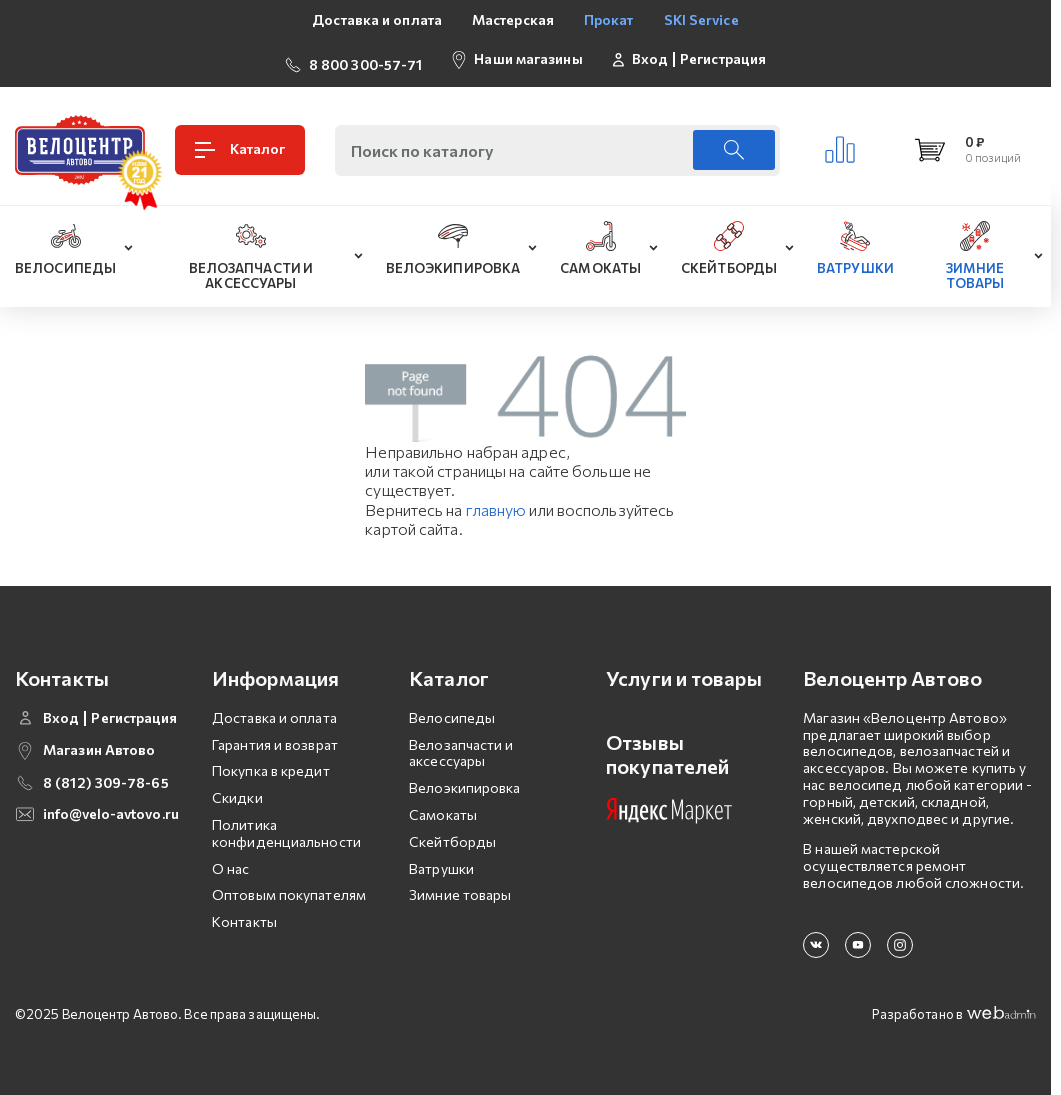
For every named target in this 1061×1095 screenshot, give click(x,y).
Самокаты (443, 806)
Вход (650, 55)
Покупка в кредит (271, 763)
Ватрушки (441, 860)
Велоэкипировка (464, 779)
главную (496, 501)
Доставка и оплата (377, 19)
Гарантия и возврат (275, 736)
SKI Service (701, 19)
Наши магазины (528, 54)
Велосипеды (452, 709)
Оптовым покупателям (289, 886)
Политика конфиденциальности (286, 825)
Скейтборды (452, 833)
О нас (231, 860)
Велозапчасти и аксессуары (461, 745)
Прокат (609, 19)
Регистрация (723, 55)
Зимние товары (460, 886)
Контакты (244, 913)
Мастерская (513, 19)
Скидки (237, 789)
